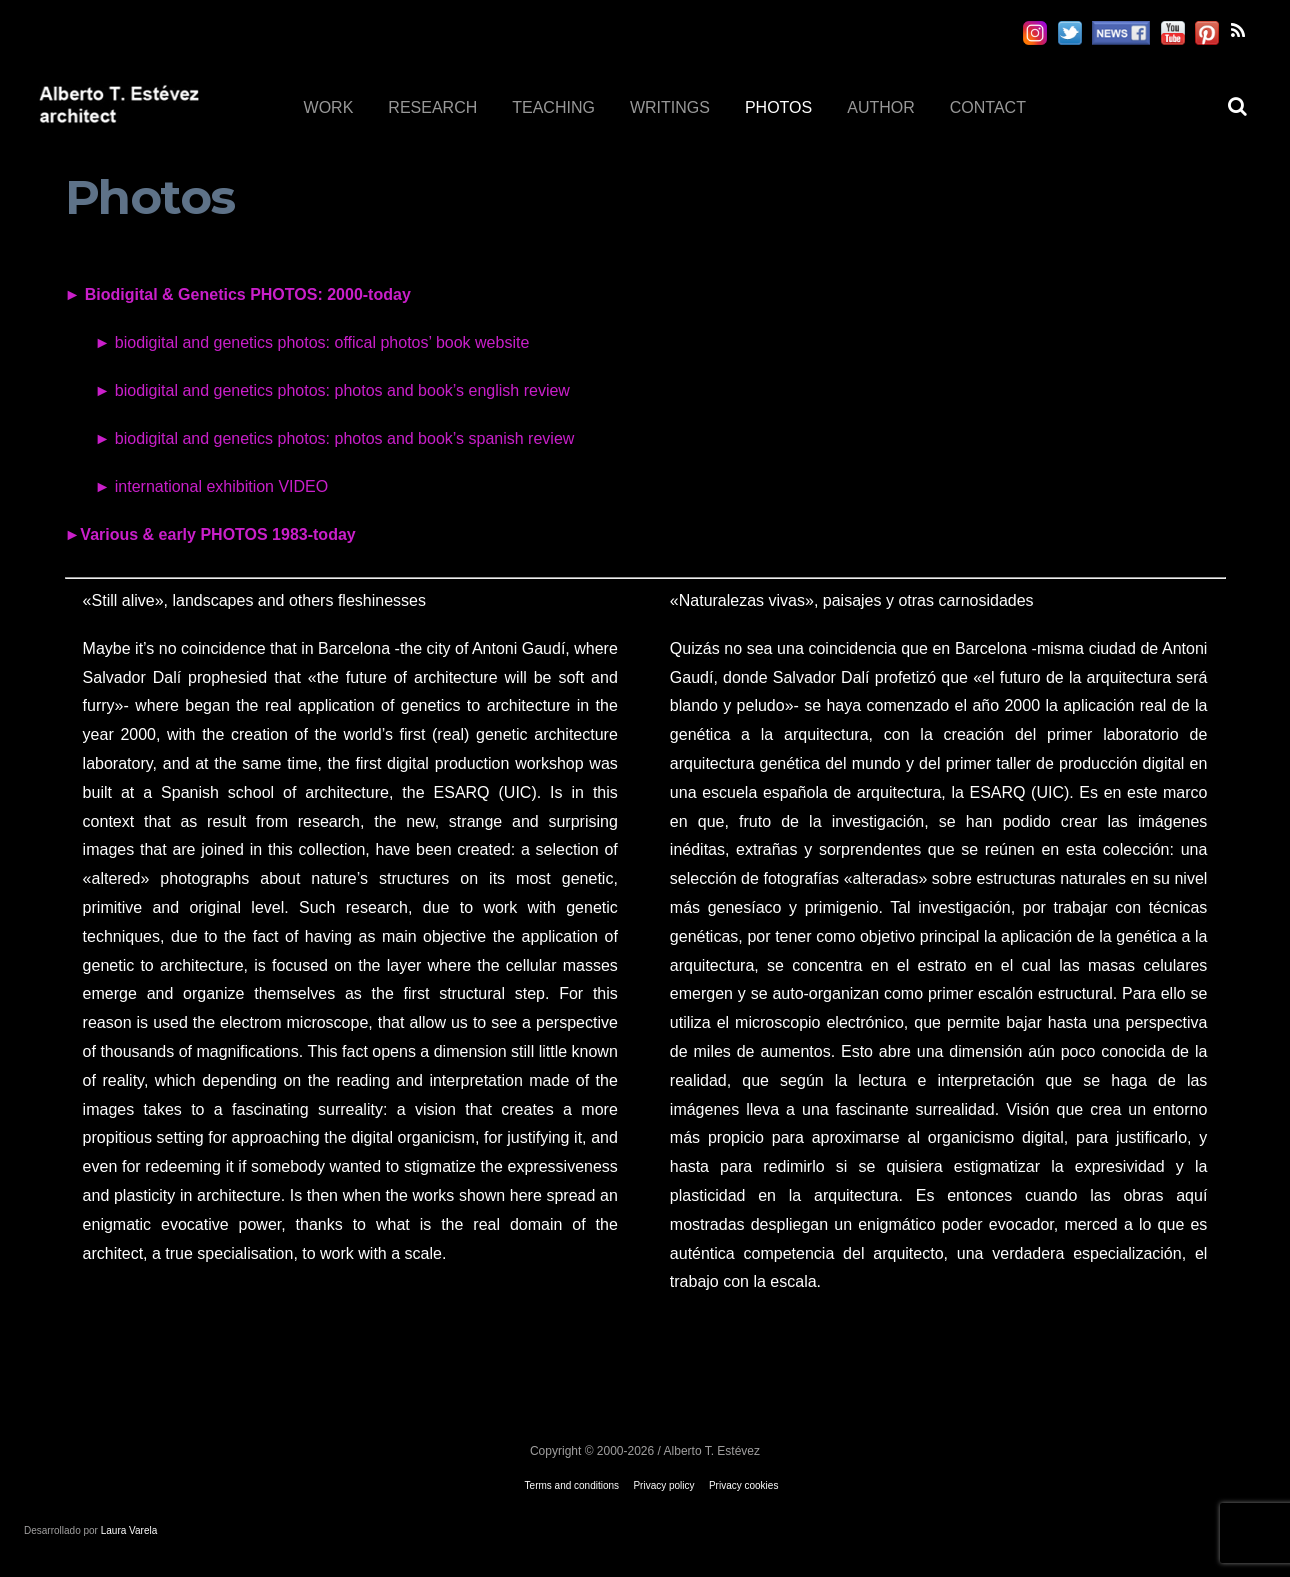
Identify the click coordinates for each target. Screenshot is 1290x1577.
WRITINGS (670, 107)
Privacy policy (663, 1485)
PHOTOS (778, 107)
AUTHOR (881, 107)
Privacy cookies (743, 1485)
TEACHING (553, 107)
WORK (329, 107)
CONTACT (988, 107)
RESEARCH (432, 107)
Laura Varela (129, 1530)
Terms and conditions (572, 1485)
